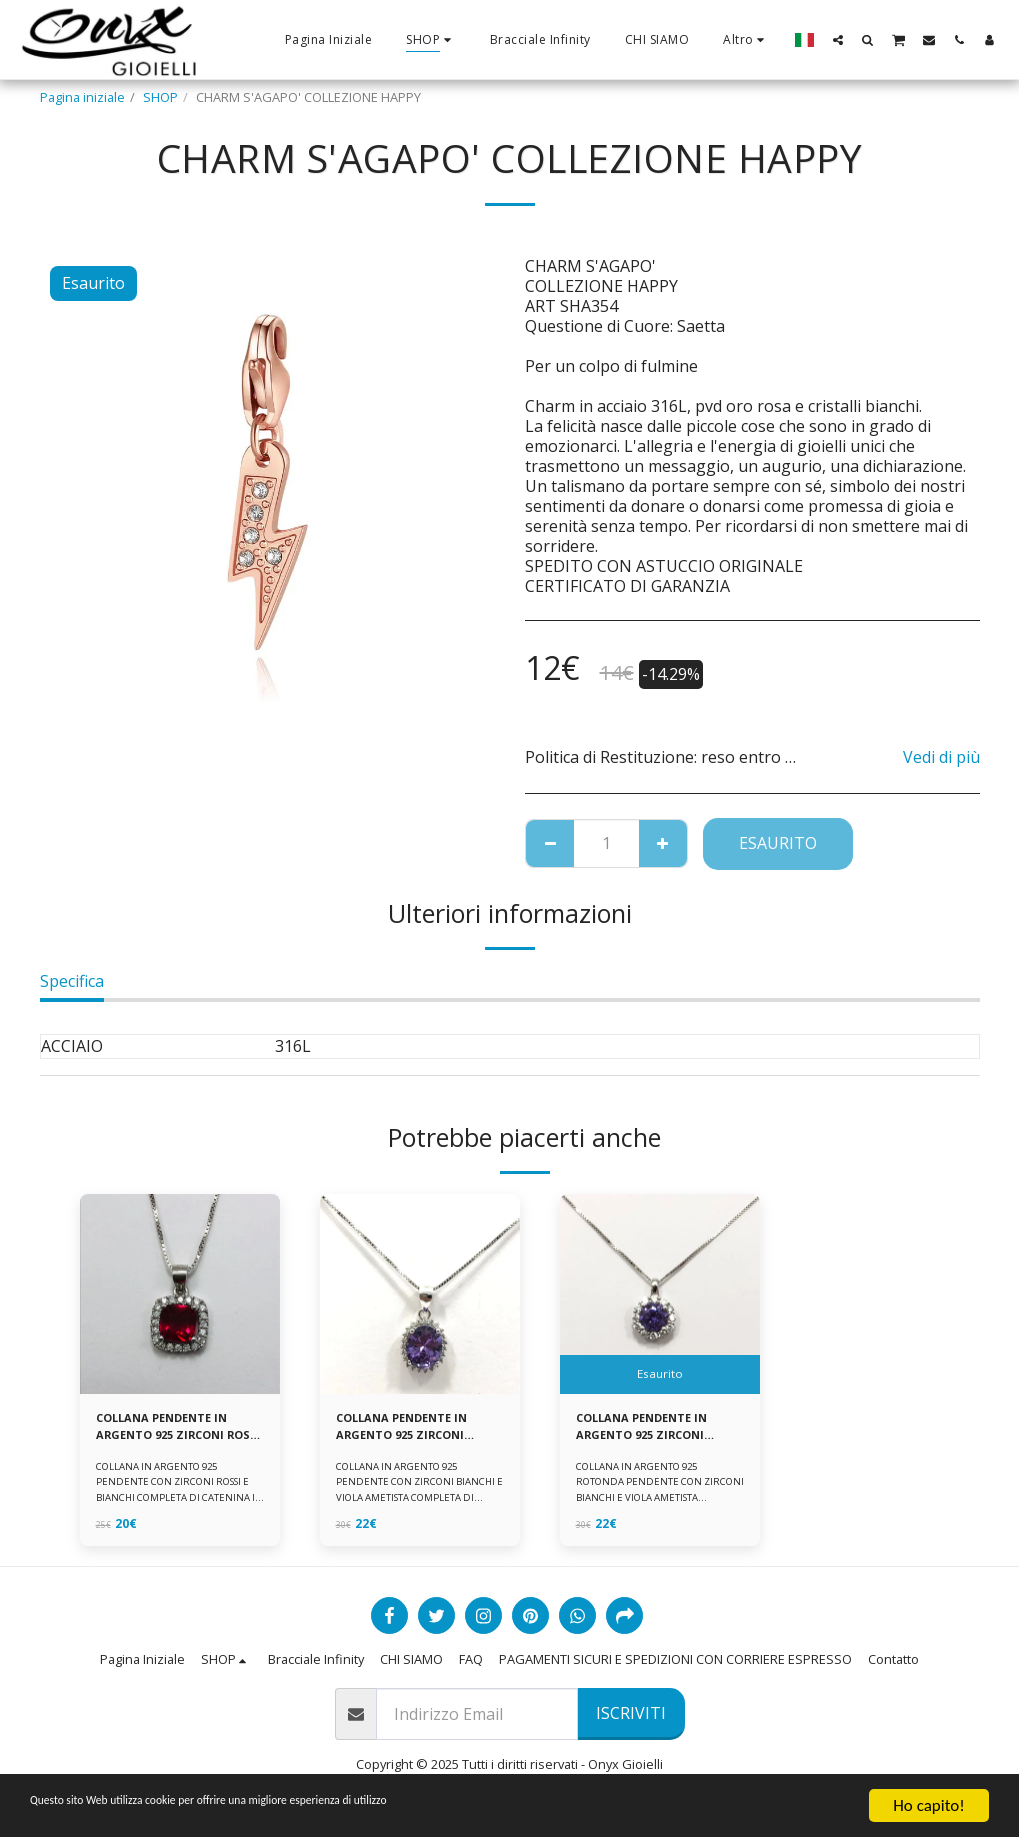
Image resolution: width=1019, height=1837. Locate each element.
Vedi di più (941, 757)
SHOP (160, 97)
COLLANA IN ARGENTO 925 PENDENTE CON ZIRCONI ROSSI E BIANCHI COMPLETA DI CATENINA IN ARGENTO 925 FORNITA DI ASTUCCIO (176, 1502)
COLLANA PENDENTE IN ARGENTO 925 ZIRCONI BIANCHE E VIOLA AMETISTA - (650, 1429)
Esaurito (778, 843)
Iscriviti (631, 1719)
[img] (180, 1294)
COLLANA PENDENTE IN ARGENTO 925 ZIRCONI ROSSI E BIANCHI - (170, 1429)
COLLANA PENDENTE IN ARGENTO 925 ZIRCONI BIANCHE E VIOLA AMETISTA (410, 1429)
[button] (838, 39)
